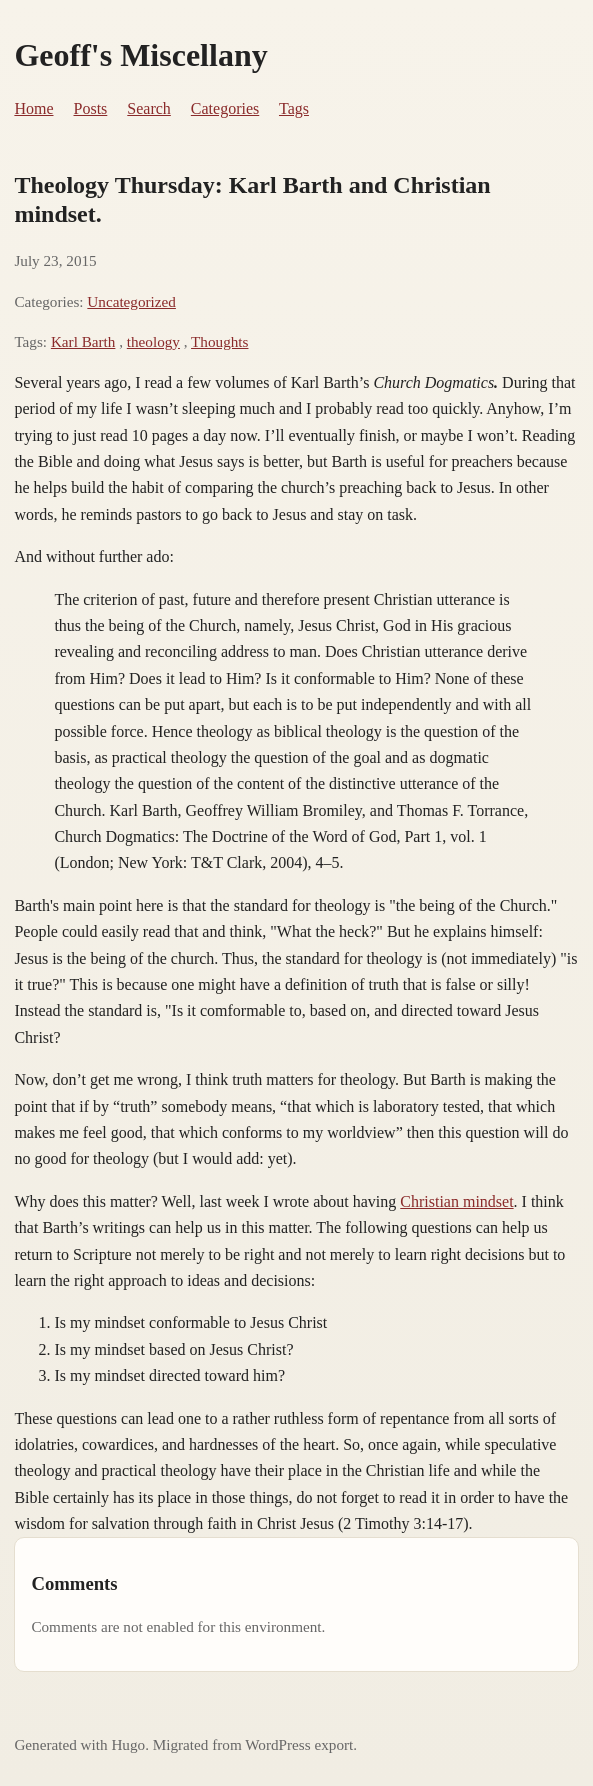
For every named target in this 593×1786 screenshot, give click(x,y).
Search (149, 108)
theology (153, 341)
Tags (294, 108)
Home (33, 108)
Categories (225, 108)
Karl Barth (83, 341)
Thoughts (219, 341)
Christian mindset (456, 1201)
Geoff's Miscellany (140, 55)
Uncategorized (131, 301)
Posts (91, 108)
